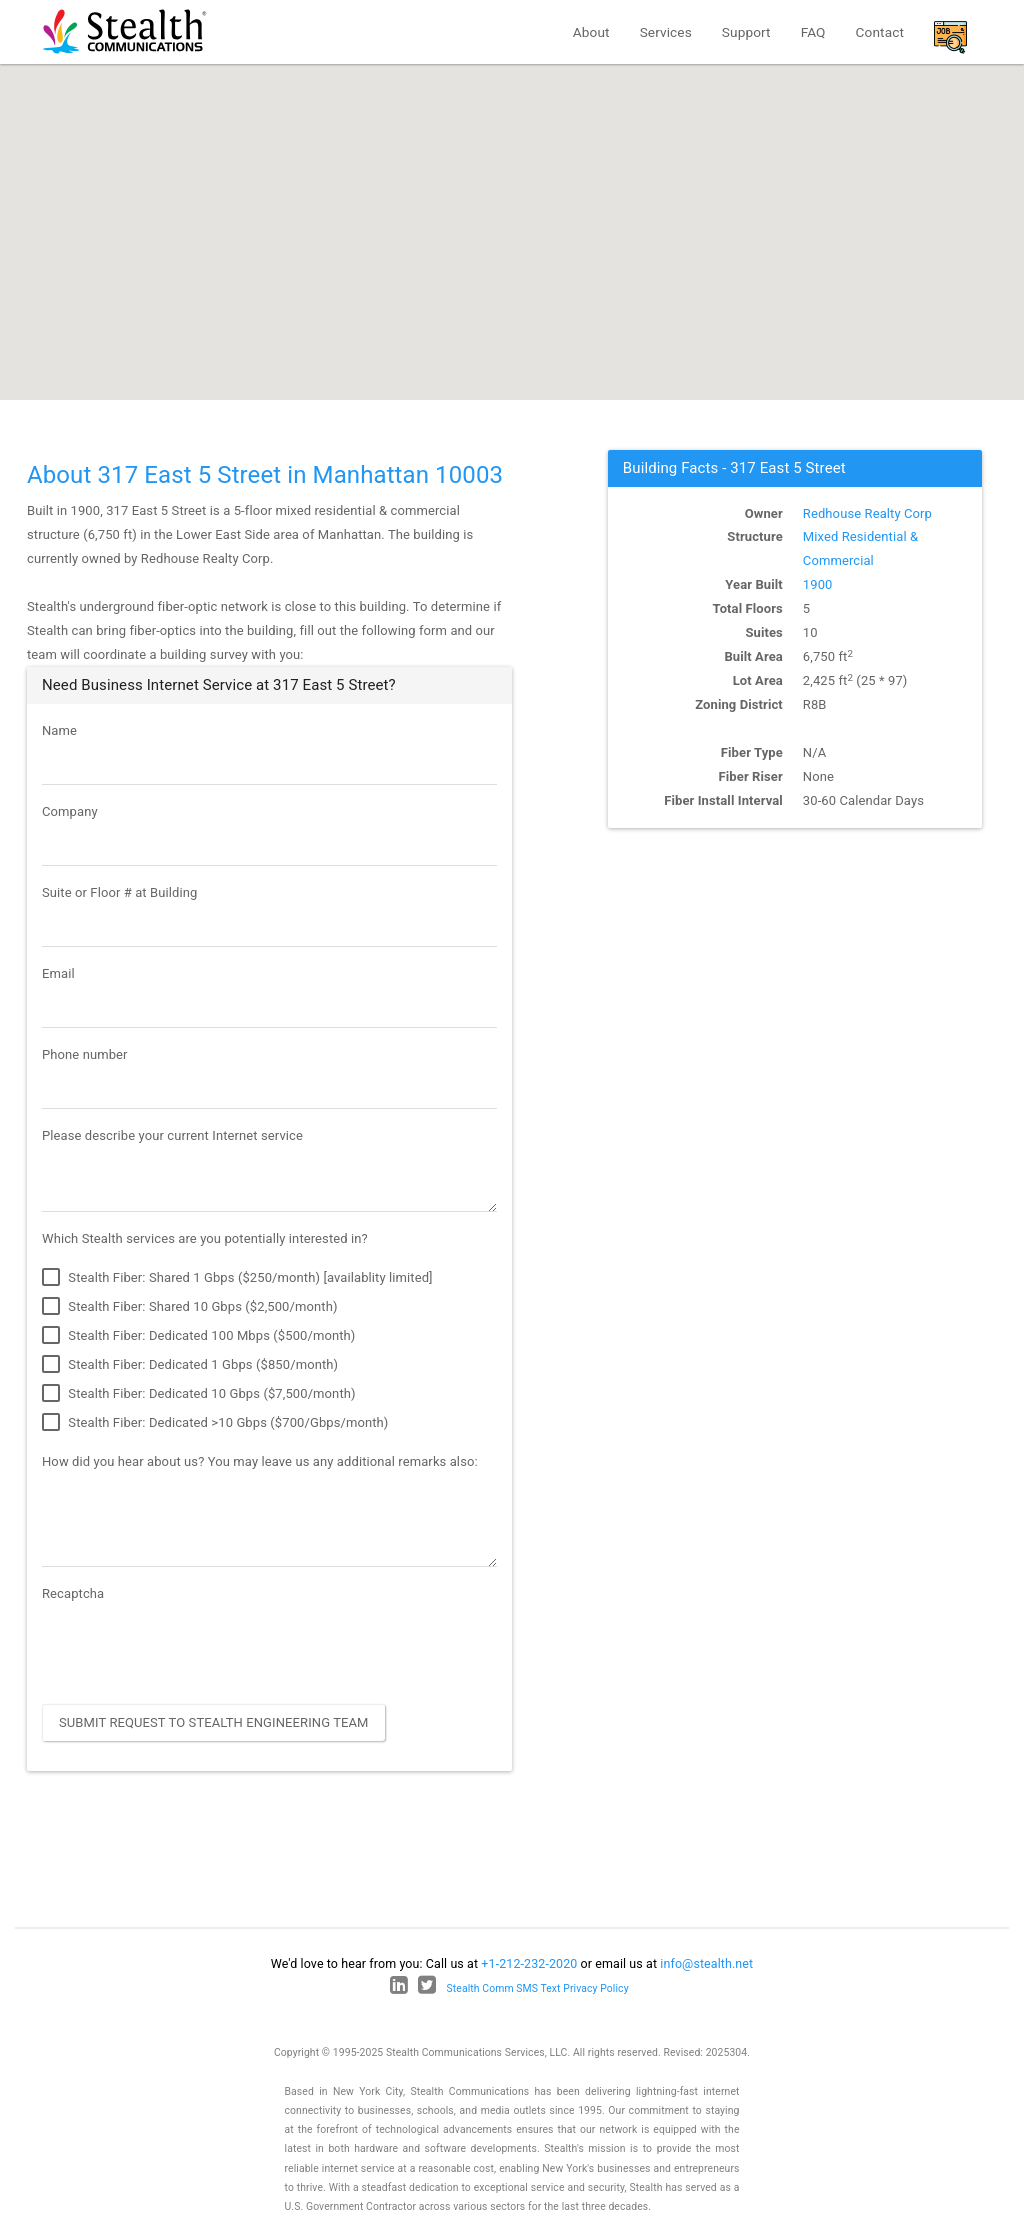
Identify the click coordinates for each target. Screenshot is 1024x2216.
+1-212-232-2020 (529, 1963)
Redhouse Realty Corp (867, 513)
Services (666, 32)
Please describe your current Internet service (172, 1135)
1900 (818, 584)
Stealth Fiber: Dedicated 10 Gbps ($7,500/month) (199, 1394)
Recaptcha (73, 1593)
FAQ (813, 32)
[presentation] (194, 1650)
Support (746, 32)
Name (59, 730)
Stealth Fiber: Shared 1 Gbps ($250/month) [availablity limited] (237, 1278)
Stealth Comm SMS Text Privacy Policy (538, 1988)
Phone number (85, 1054)
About (591, 32)
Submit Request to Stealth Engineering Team (214, 1722)
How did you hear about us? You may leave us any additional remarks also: (260, 1461)
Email (58, 973)
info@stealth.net (706, 1963)
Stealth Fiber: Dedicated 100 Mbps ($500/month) (198, 1336)
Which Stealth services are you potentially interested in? (205, 1238)
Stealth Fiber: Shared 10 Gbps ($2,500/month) (190, 1307)
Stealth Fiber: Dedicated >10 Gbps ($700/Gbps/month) (215, 1423)
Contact (880, 32)
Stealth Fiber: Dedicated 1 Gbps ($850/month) (190, 1365)
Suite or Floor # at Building (119, 892)
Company (70, 811)
